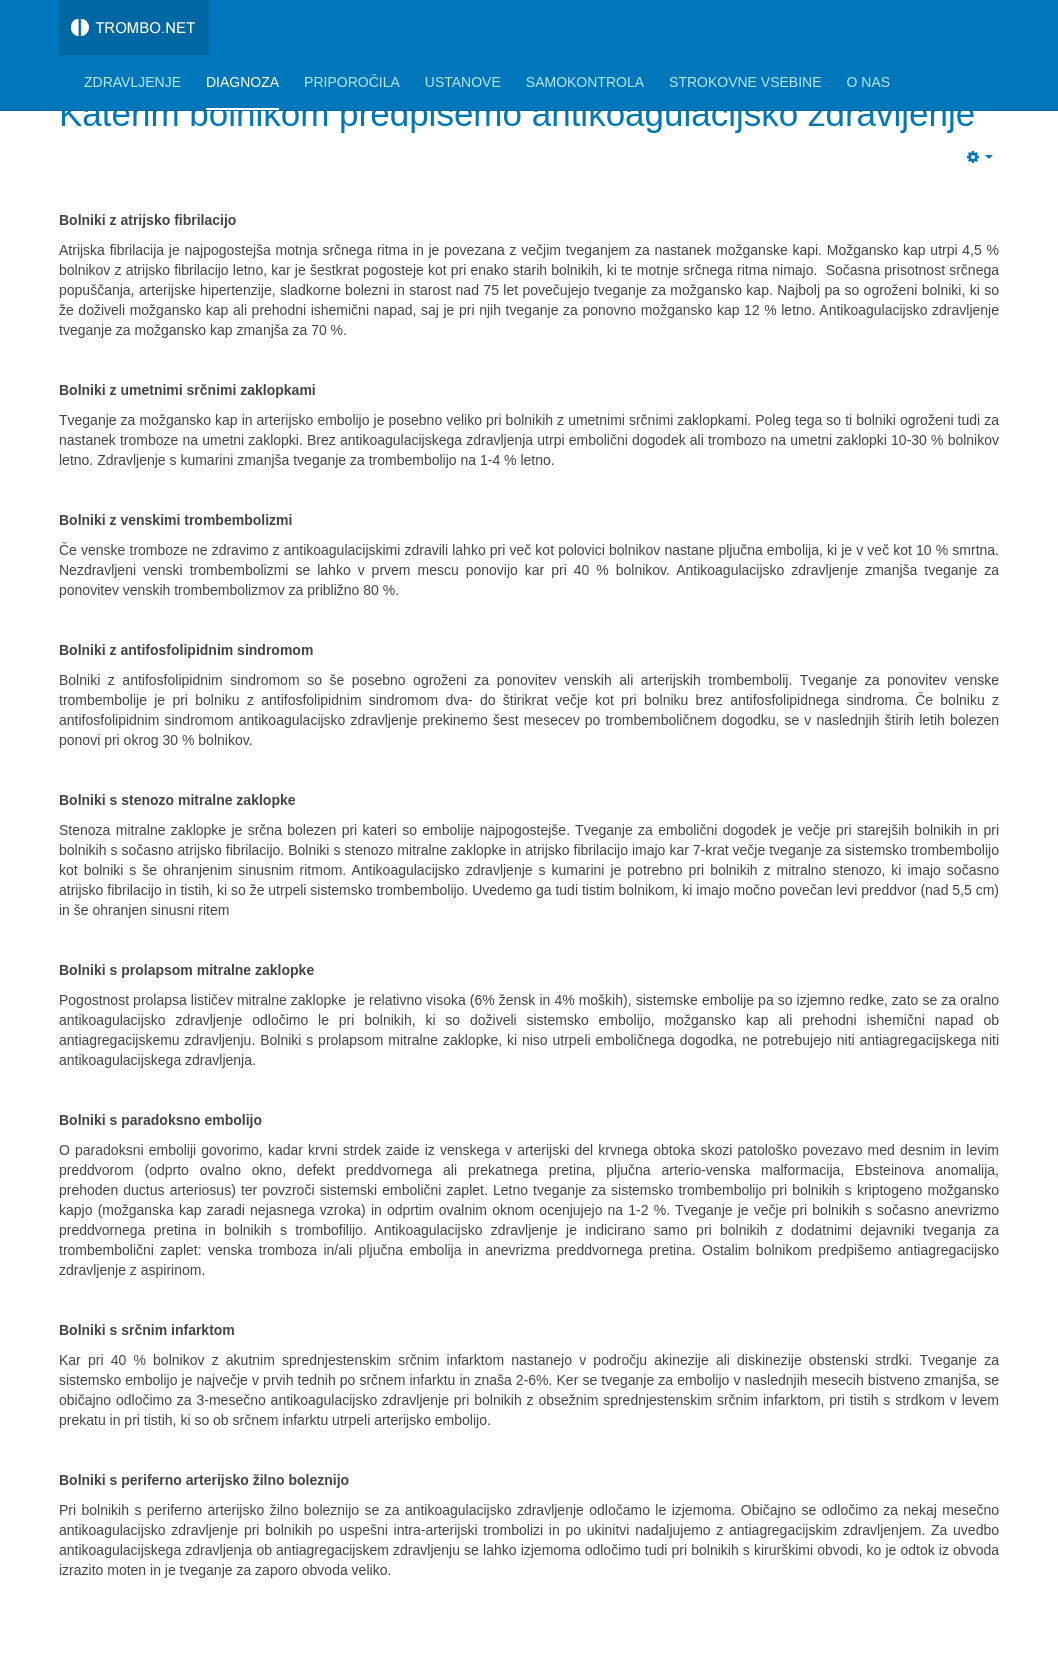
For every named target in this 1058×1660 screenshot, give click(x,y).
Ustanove (463, 82)
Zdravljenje (132, 82)
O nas (869, 82)
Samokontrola (585, 82)
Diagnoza (242, 82)
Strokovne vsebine (745, 82)
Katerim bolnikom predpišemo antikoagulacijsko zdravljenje (517, 113)
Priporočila (352, 82)
